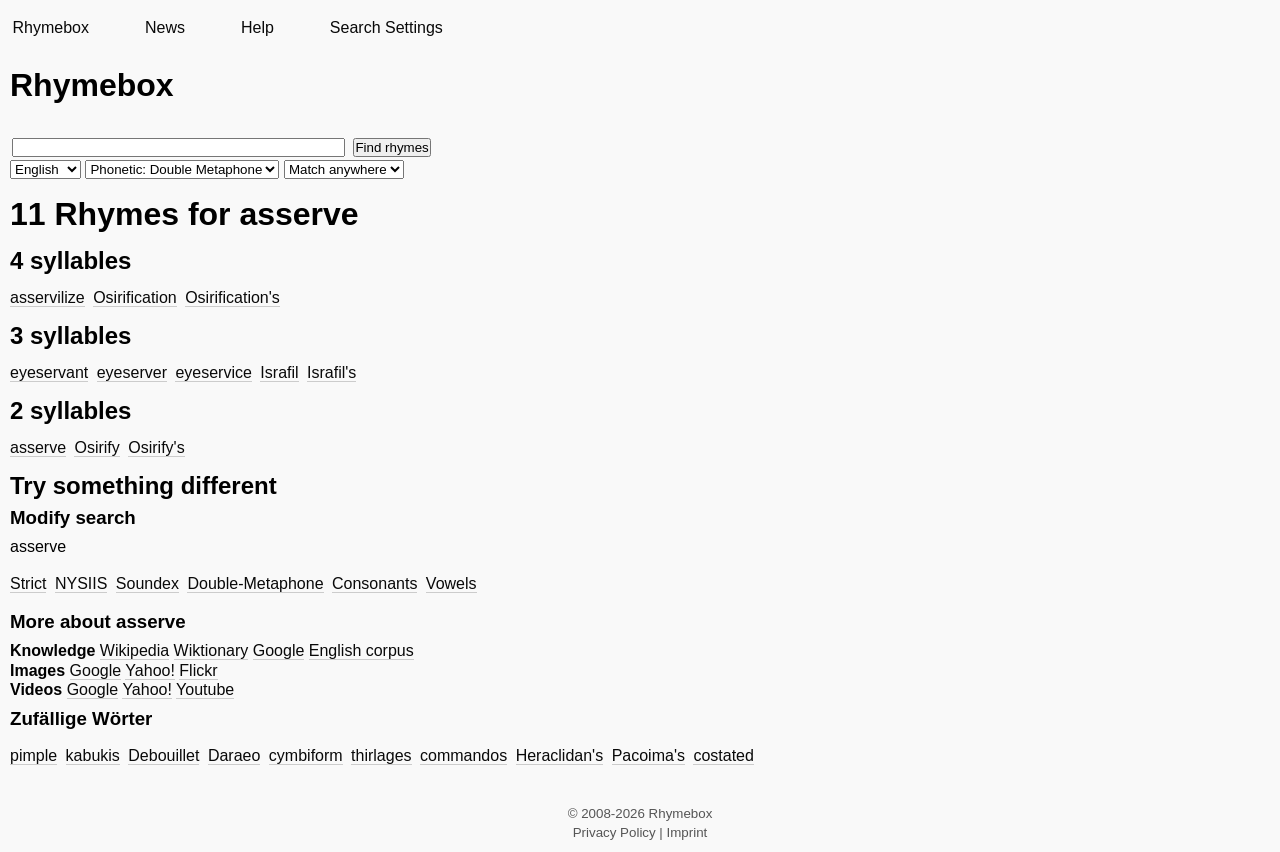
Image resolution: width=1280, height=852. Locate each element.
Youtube (205, 689)
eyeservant (49, 372)
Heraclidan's (560, 755)
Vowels (451, 583)
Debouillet (163, 755)
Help (257, 27)
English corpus (361, 650)
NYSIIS (81, 583)
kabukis (93, 755)
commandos (463, 755)
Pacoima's (648, 755)
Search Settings (386, 27)
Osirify (96, 447)
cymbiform (306, 755)
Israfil (279, 372)
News (165, 27)
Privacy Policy (614, 832)
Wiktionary (211, 650)
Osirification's (232, 297)
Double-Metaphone (255, 583)
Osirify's (156, 447)
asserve (38, 447)
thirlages (381, 755)
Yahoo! (150, 670)
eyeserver (132, 372)
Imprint (687, 832)
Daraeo (234, 755)
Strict (28, 583)
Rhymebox (50, 27)
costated (723, 755)
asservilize (47, 297)
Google (279, 650)
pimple (33, 755)
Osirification (135, 297)
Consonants (374, 583)
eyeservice (213, 372)
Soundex (147, 583)
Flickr (198, 670)
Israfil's (331, 372)
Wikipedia (134, 650)
